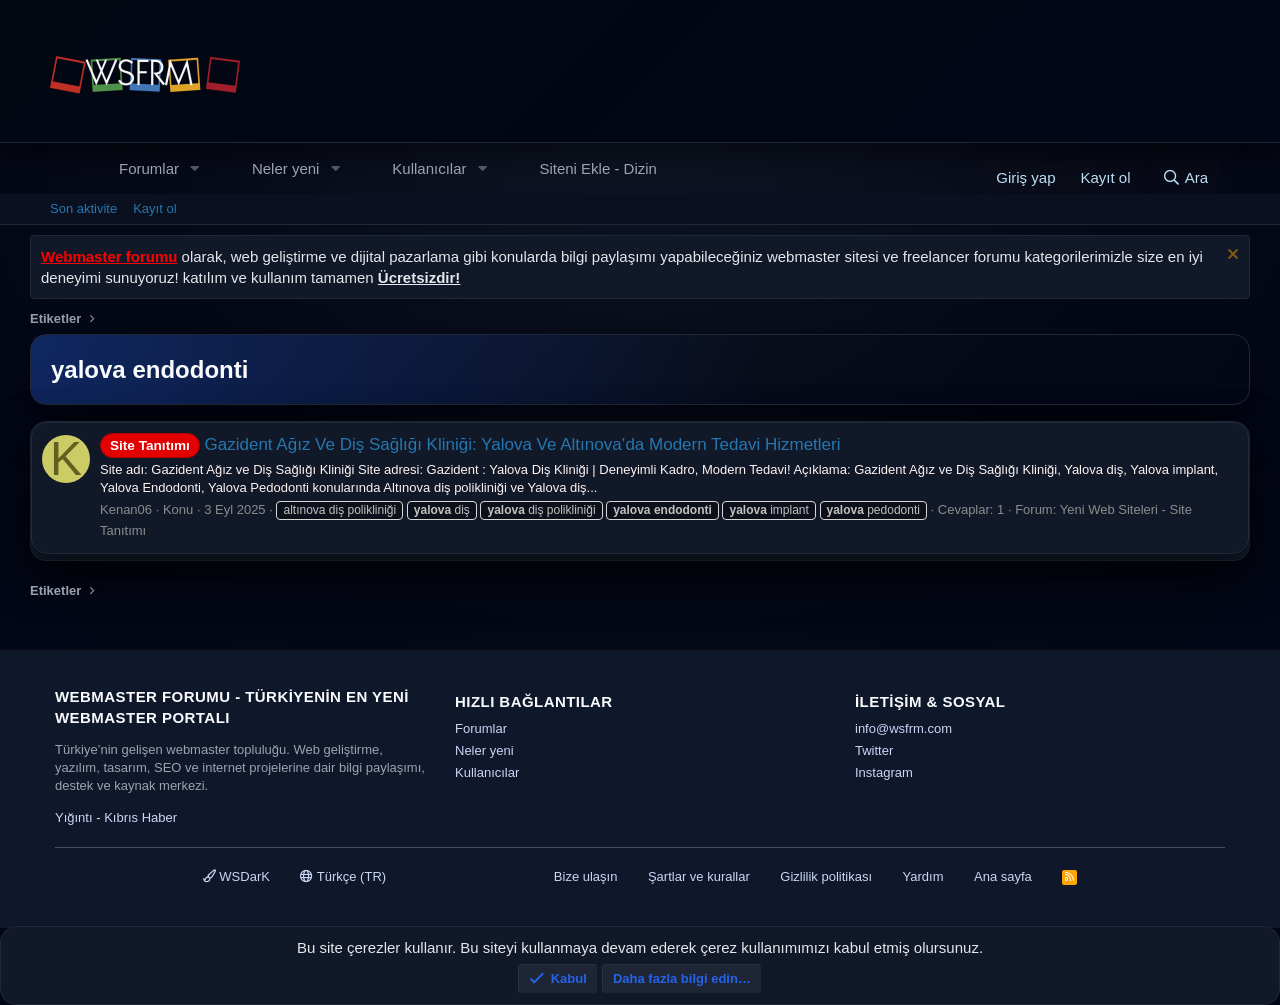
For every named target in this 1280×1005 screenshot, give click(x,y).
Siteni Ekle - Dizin (598, 168)
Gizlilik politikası (826, 876)
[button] (195, 168)
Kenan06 (126, 509)
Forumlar (149, 168)
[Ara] (1185, 177)
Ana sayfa (1003, 876)
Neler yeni (286, 168)
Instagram (884, 772)
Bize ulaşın (586, 876)
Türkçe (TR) (343, 876)
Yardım (923, 876)
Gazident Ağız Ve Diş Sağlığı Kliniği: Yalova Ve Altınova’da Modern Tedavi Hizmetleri (470, 444)
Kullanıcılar (429, 168)
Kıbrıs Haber (140, 817)
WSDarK (236, 876)
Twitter (874, 750)
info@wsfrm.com (903, 728)
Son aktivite (83, 208)
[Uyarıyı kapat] (1230, 256)
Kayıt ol (154, 208)
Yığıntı (74, 817)
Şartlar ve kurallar (699, 876)
